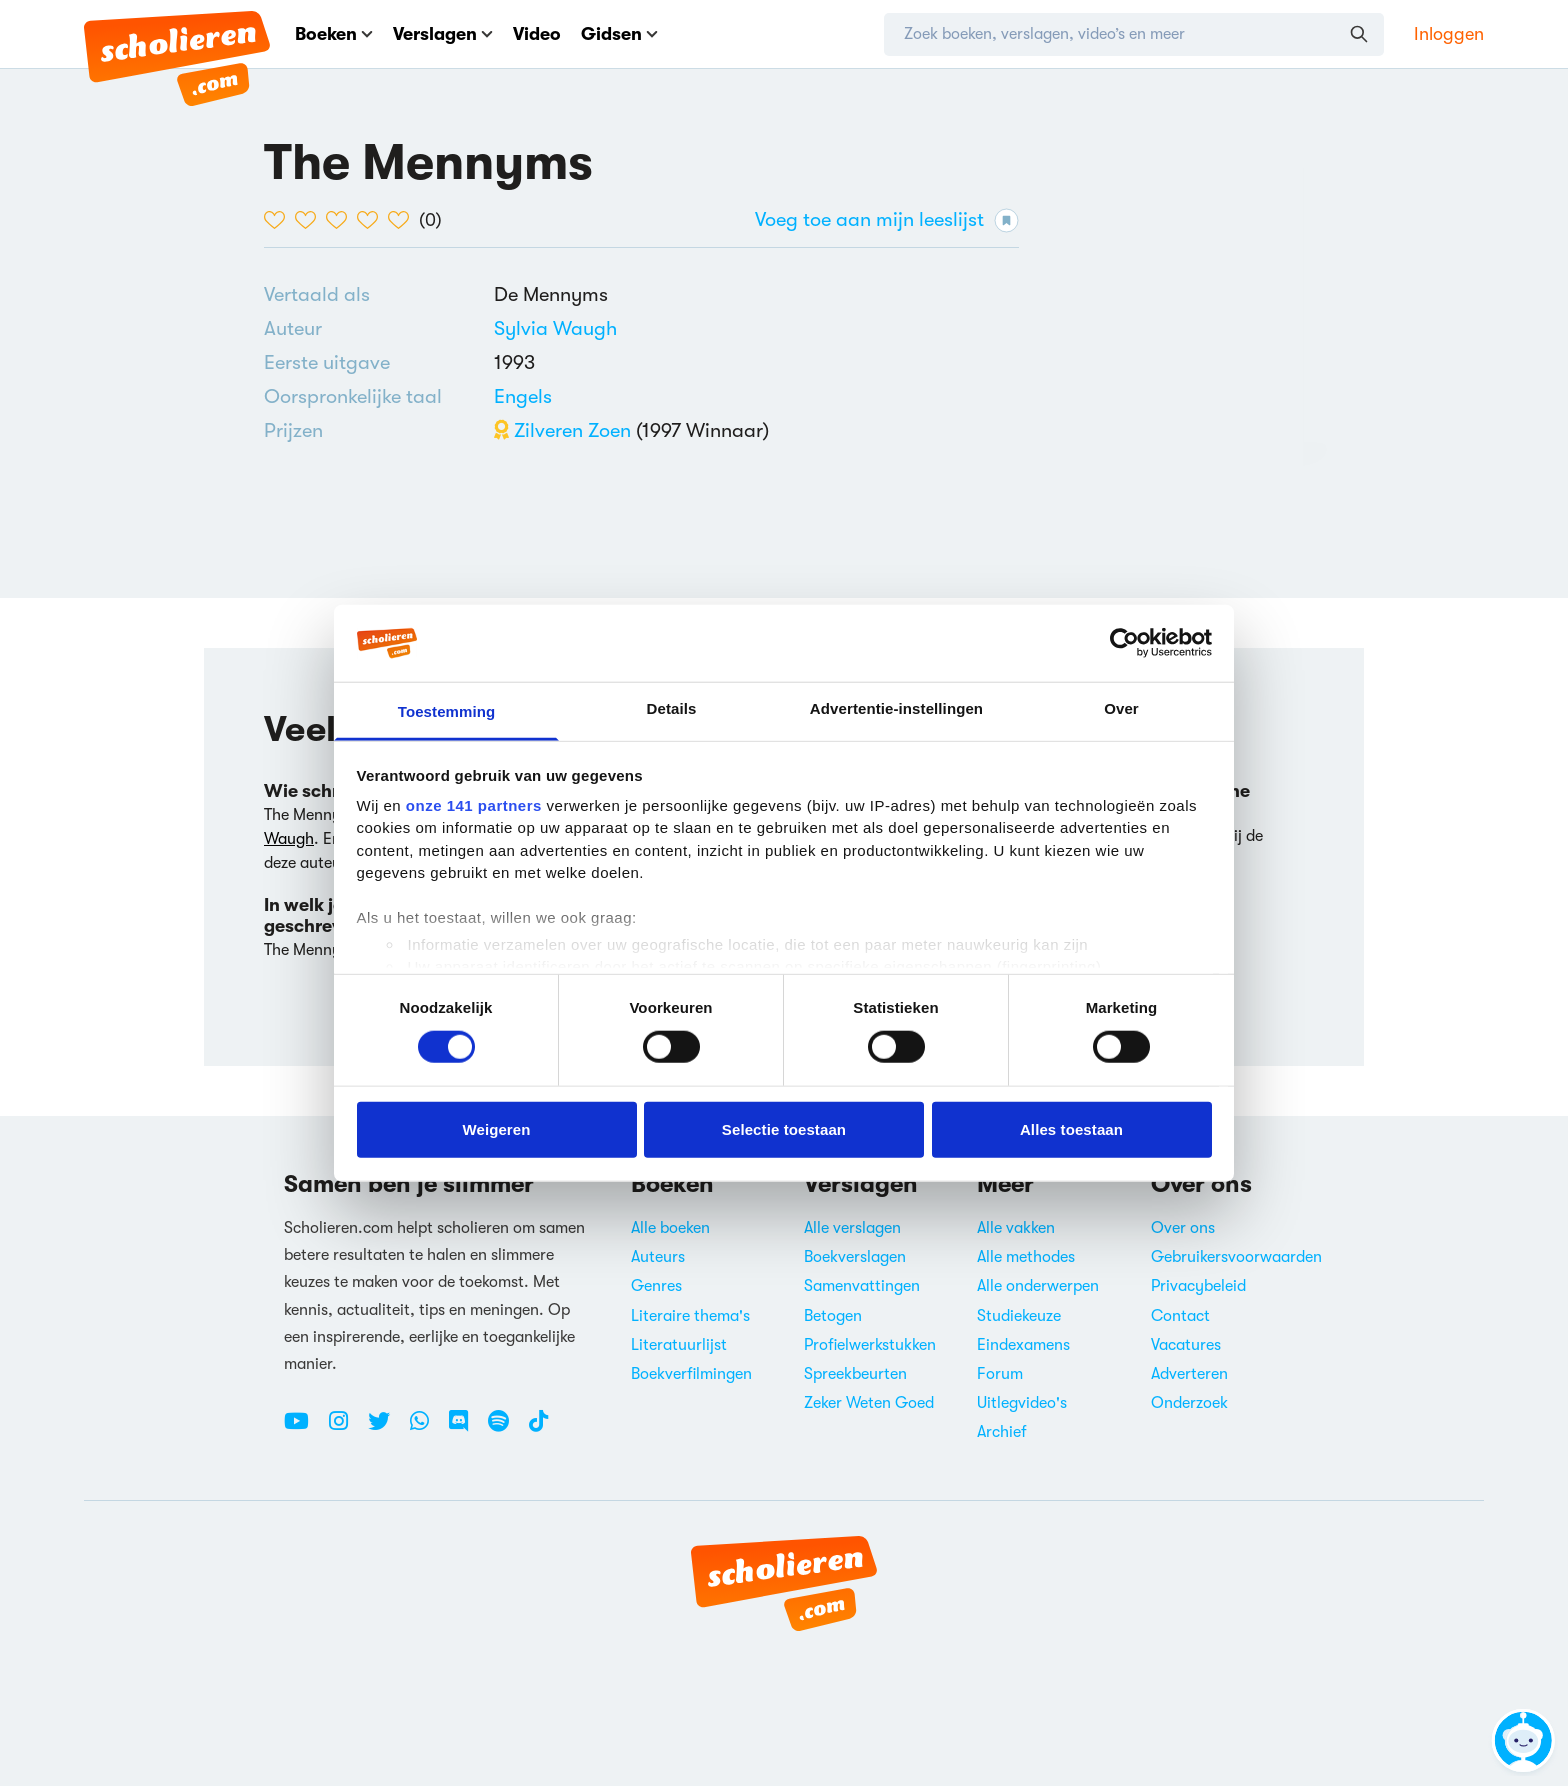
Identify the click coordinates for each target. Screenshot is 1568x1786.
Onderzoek (1189, 1403)
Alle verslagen (852, 1228)
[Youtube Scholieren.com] (304, 1429)
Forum (1000, 1374)
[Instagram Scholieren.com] (346, 1429)
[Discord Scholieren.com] (466, 1429)
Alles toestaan (1071, 1128)
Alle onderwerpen (1038, 1286)
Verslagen (443, 34)
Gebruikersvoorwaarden (1236, 1257)
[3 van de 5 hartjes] (341, 220)
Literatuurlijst (679, 1345)
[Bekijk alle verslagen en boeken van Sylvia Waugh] (555, 328)
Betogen (833, 1316)
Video (537, 34)
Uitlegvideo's (1022, 1403)
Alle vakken (1016, 1228)
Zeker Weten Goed (869, 1403)
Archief (1002, 1432)
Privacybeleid (1198, 1286)
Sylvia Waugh (555, 328)
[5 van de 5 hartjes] (403, 220)
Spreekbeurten (855, 1374)
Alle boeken (670, 1228)
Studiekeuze (1019, 1316)
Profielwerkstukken (870, 1345)
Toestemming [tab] (447, 711)
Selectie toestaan (784, 1128)
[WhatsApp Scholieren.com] (427, 1429)
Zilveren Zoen (562, 430)
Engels (523, 396)
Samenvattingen (862, 1286)
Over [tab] (1121, 708)
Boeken (334, 34)
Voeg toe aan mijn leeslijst (887, 220)
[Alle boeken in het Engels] (523, 396)
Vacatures (1186, 1345)
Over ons (1183, 1228)
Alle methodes (1026, 1257)
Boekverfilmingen (691, 1374)
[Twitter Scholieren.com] (386, 1429)
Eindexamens (1023, 1345)
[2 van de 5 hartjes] (310, 220)
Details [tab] (672, 708)
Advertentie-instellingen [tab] (896, 708)
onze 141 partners (474, 805)
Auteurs (658, 1257)
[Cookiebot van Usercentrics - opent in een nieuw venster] (1124, 643)
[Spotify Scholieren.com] (506, 1429)
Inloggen (1449, 34)
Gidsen (619, 34)
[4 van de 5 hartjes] (372, 220)
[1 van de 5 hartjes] (279, 220)
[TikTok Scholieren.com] (538, 1429)
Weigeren (496, 1128)
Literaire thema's (690, 1316)
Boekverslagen (855, 1257)
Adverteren (1189, 1374)
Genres (656, 1286)
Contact (1180, 1316)
